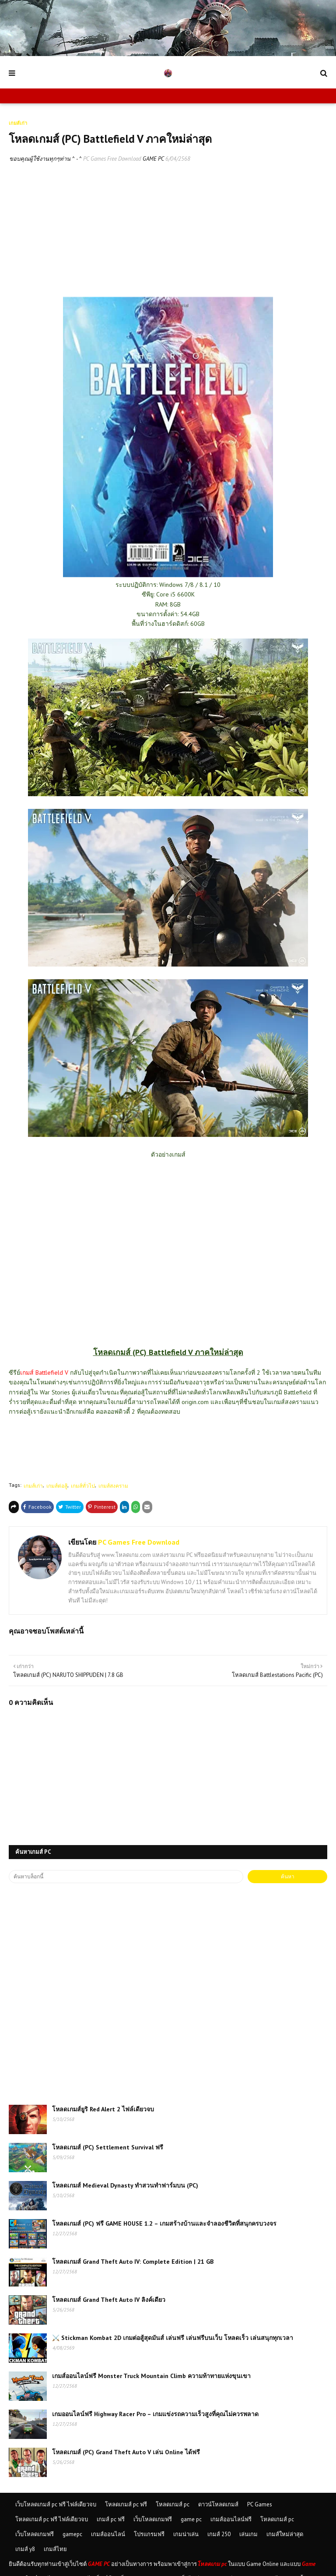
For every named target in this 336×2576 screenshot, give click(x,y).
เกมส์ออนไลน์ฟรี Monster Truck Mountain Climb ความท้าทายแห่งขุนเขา (151, 2376)
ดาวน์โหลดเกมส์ (218, 2504)
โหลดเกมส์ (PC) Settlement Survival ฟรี (107, 2147)
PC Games (259, 2504)
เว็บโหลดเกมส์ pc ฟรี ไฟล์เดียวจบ (55, 2504)
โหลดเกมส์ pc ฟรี (126, 2504)
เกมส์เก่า (33, 1485)
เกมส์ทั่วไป (83, 1485)
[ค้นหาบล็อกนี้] (126, 1876)
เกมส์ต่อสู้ (56, 1485)
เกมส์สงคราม (113, 1485)
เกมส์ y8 (25, 2549)
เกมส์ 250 (219, 2534)
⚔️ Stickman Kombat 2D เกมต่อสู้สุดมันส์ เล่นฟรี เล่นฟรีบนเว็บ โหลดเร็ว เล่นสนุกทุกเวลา (172, 2338)
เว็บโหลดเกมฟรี (152, 2519)
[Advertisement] (168, 235)
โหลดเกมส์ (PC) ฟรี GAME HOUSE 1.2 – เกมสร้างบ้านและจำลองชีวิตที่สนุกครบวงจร (164, 2223)
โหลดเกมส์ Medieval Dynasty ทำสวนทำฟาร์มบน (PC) (125, 2185)
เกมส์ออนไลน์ (108, 2534)
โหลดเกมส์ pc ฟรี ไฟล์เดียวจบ (51, 2519)
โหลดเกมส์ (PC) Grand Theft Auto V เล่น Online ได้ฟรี (126, 2452)
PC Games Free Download (112, 158)
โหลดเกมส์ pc (172, 2504)
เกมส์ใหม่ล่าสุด (284, 2534)
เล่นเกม (248, 2534)
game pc (191, 2519)
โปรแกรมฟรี (149, 2534)
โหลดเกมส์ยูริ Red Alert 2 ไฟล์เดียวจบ (103, 2109)
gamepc (72, 2534)
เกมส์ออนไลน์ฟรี (231, 2519)
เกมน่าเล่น (186, 2534)
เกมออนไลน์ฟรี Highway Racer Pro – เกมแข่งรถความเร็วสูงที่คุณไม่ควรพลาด (155, 2414)
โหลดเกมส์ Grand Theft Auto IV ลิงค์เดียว (108, 2300)
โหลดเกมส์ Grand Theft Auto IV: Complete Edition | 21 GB (133, 2261)
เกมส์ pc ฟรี (111, 2519)
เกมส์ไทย (55, 2549)
